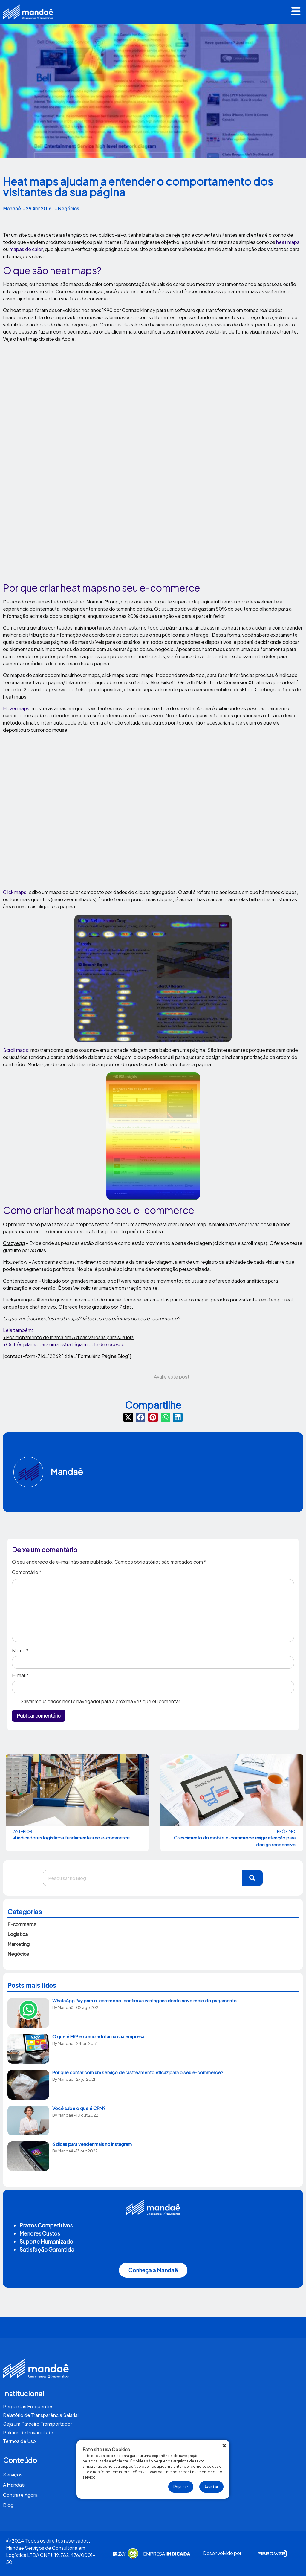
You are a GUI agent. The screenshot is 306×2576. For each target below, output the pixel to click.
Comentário (26, 1572)
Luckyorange (17, 1299)
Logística (17, 1934)
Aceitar (211, 2486)
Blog (8, 2505)
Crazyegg (14, 1243)
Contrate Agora (20, 2495)
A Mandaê (14, 2485)
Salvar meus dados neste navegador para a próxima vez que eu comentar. (100, 1701)
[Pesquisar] (252, 1878)
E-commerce (21, 1924)
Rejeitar (180, 2486)
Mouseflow (15, 1262)
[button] (296, 12)
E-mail (20, 1675)
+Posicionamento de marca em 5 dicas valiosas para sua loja (68, 1337)
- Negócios (66, 208)
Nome (20, 1650)
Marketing (18, 1944)
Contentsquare (20, 1281)
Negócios (18, 1954)
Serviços (12, 2474)
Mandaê (67, 1471)
